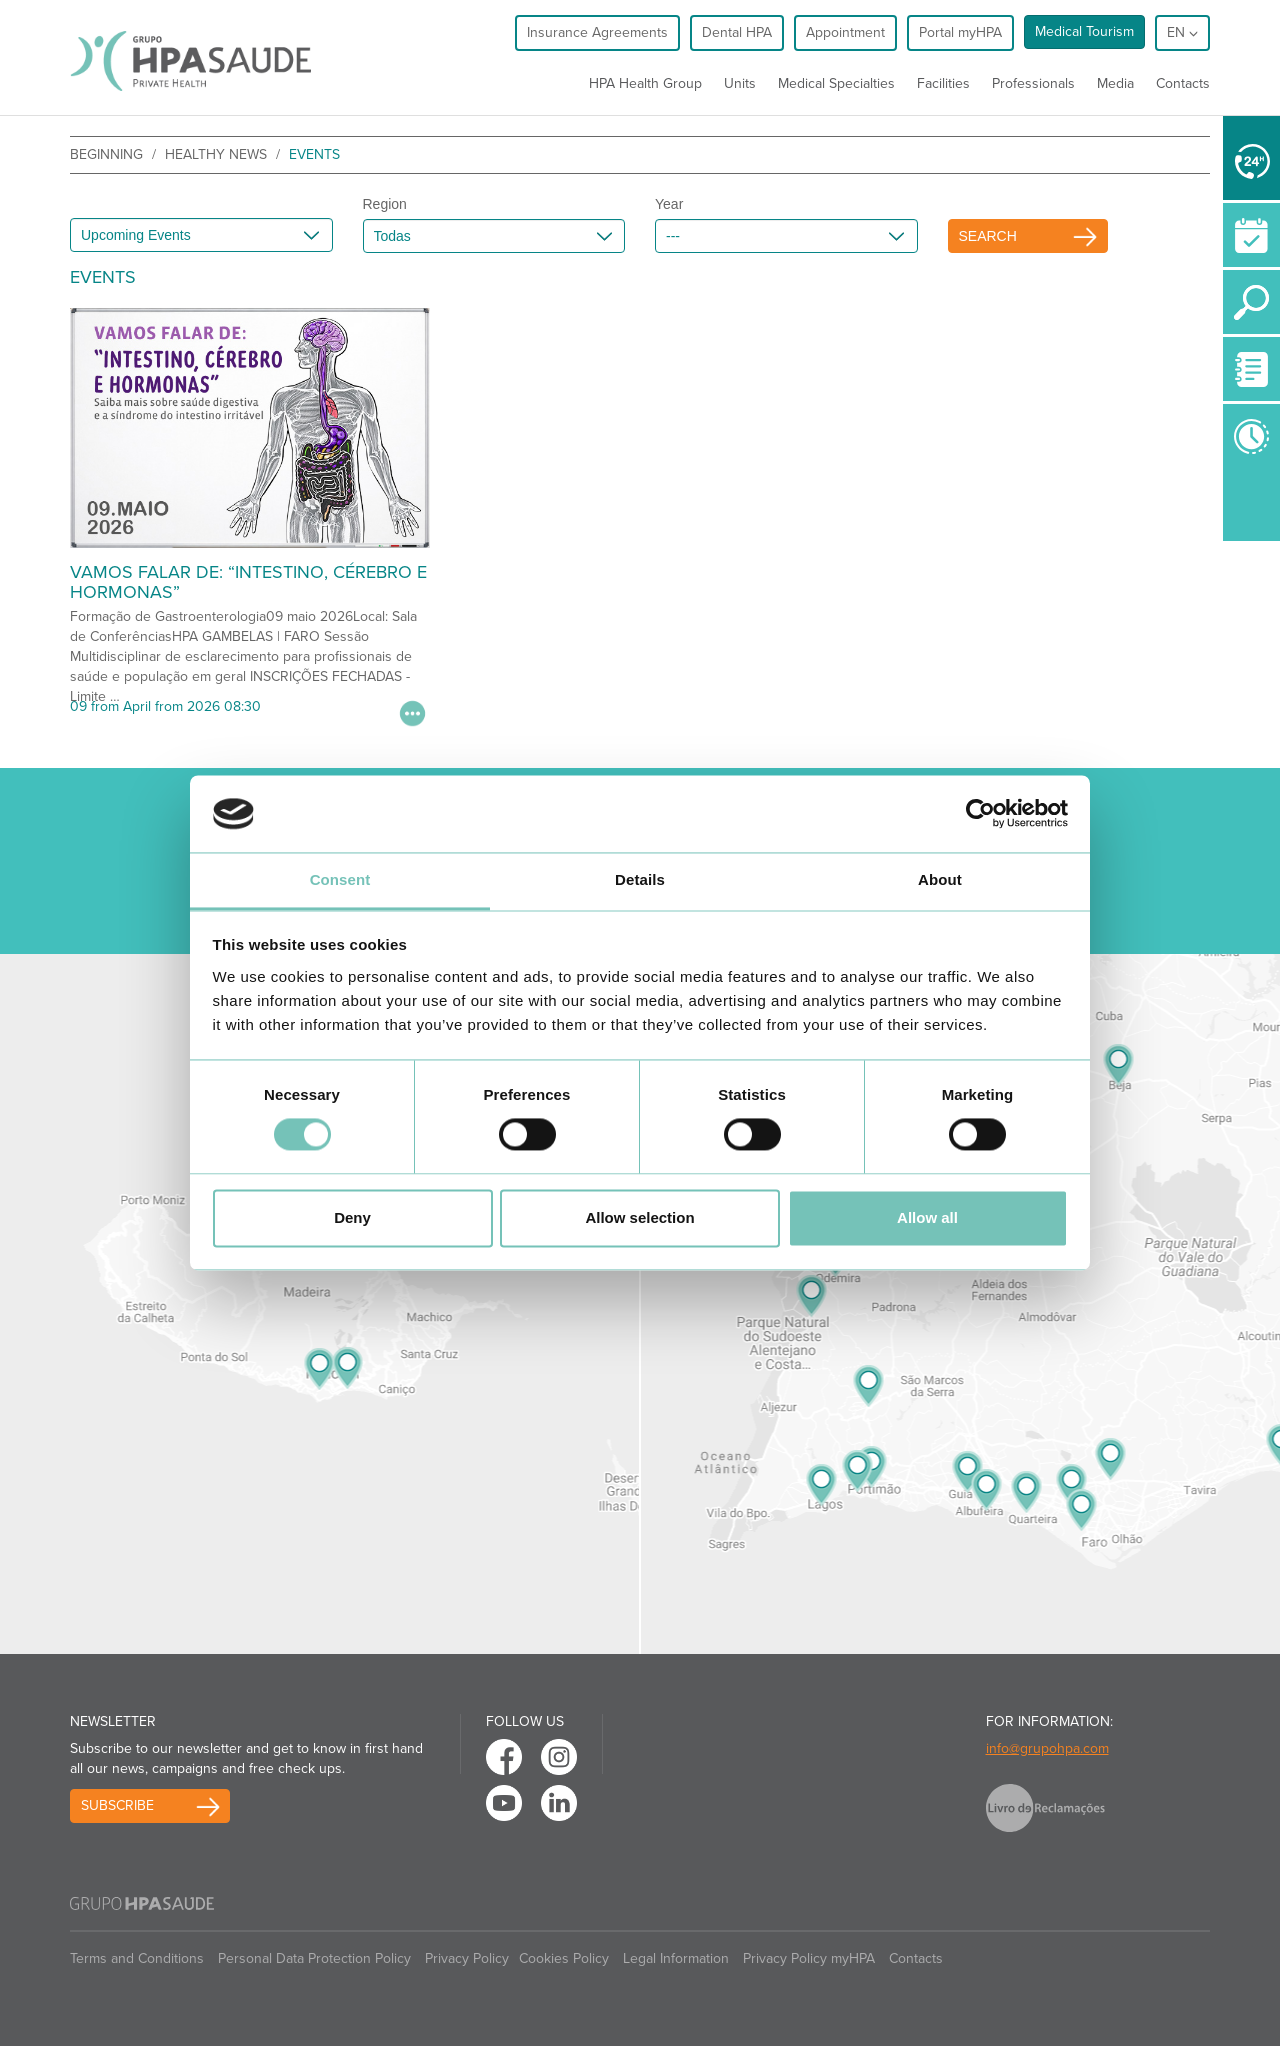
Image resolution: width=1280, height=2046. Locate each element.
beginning (106, 154)
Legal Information (676, 1958)
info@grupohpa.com (1047, 1748)
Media (1115, 83)
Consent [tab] (340, 879)
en (1182, 32)
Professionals (1033, 83)
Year (669, 204)
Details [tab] (640, 879)
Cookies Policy (564, 1958)
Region (385, 204)
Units (740, 83)
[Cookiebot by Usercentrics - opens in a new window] (980, 814)
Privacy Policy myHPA (809, 1958)
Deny (352, 1217)
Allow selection (639, 1217)
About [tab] (940, 879)
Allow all (927, 1217)
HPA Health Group (645, 83)
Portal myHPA (960, 32)
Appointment (845, 32)
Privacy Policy (467, 1958)
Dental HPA (737, 32)
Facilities (943, 83)
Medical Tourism (1084, 31)
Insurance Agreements (597, 32)
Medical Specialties (836, 83)
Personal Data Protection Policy (314, 1958)
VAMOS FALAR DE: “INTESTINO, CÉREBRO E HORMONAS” (248, 582)
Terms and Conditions (137, 1958)
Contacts (1183, 83)
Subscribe (117, 1805)
